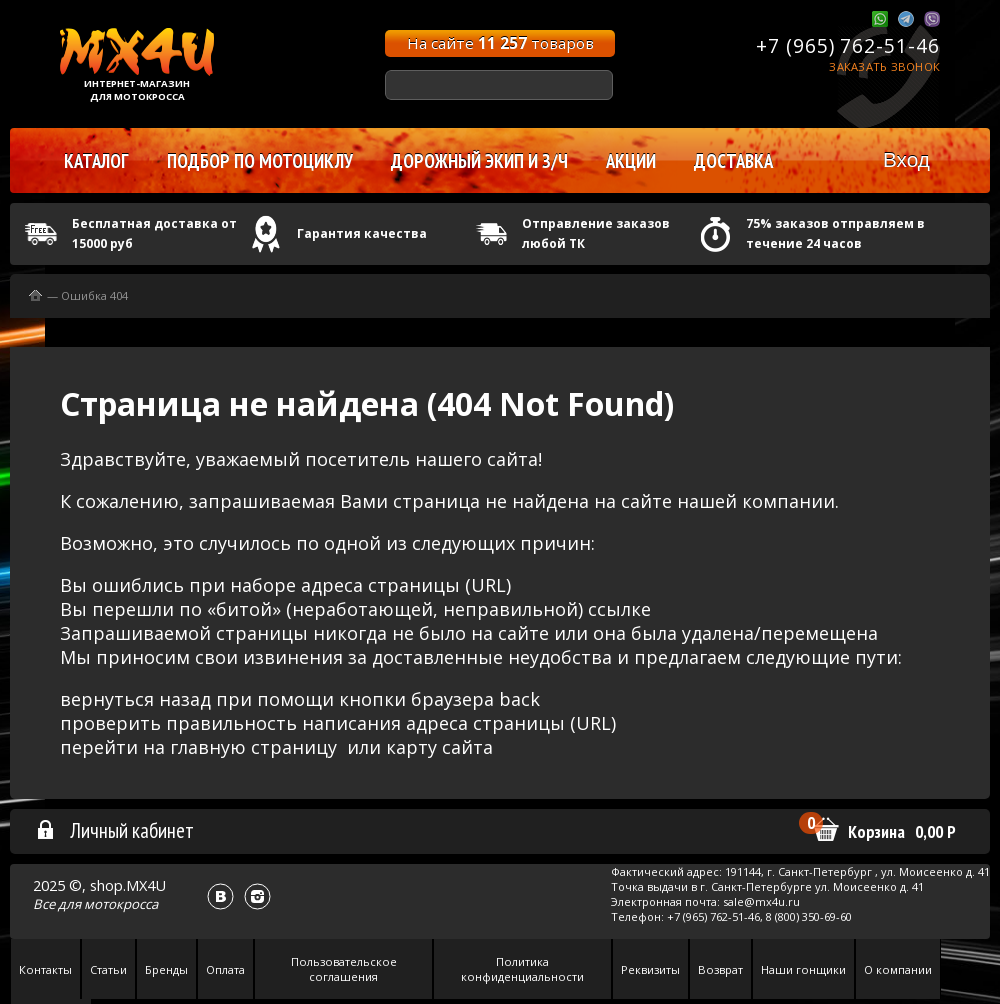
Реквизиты (650, 969)
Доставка (733, 161)
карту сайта (439, 747)
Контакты (45, 969)
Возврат (720, 969)
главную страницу (253, 747)
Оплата (225, 969)
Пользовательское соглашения (344, 969)
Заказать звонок (884, 66)
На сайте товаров (500, 43)
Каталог (96, 161)
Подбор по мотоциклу (260, 161)
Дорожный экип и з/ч (479, 161)
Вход (906, 159)
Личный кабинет (114, 830)
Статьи (108, 969)
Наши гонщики (803, 969)
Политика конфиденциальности (522, 969)
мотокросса (121, 904)
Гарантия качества (362, 233)
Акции (631, 161)
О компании (898, 969)
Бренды (166, 969)
